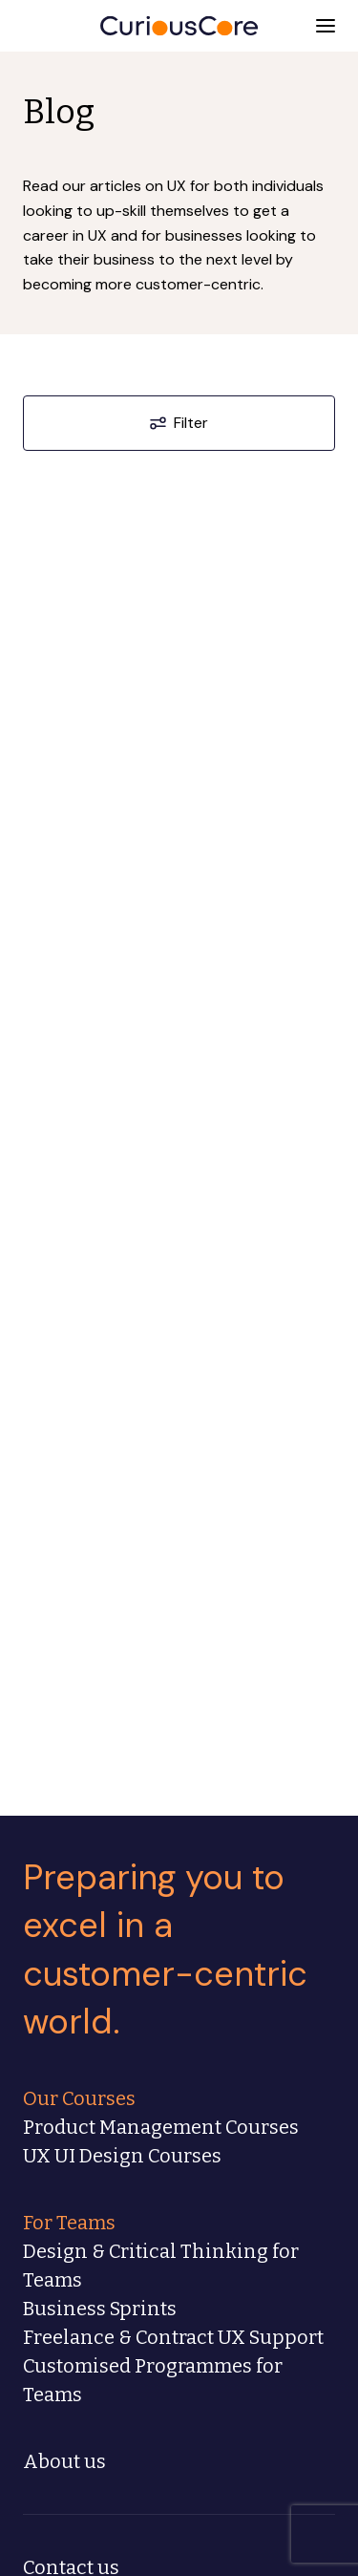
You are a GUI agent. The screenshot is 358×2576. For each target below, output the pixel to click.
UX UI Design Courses (122, 2155)
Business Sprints (100, 2308)
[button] (325, 25)
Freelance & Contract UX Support (173, 2337)
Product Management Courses (161, 2127)
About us (64, 2461)
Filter (179, 423)
